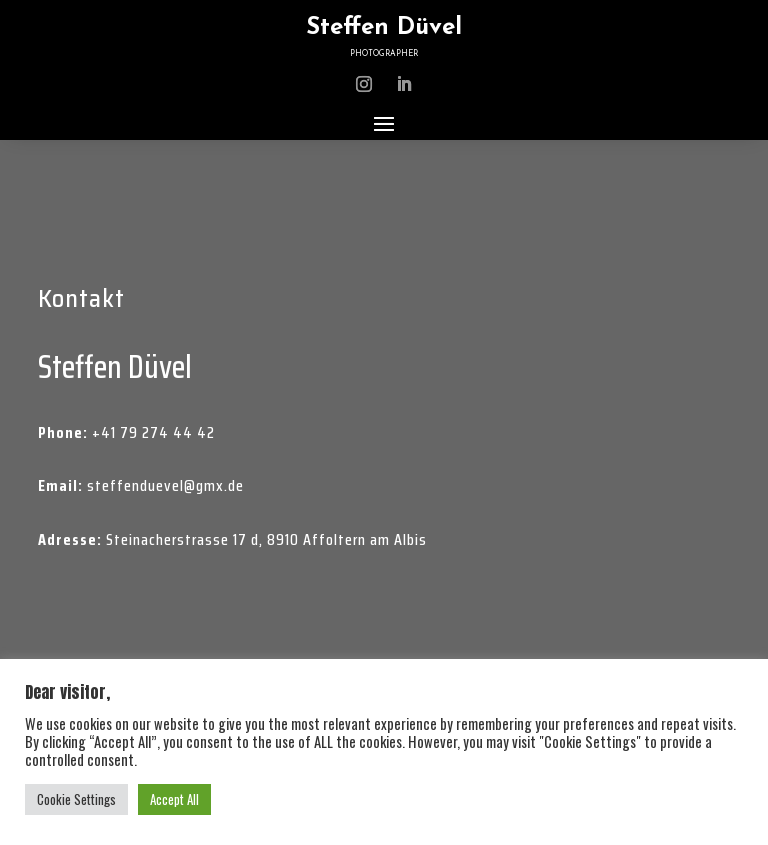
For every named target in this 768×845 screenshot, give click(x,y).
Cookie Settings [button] (76, 799)
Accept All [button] (174, 799)
